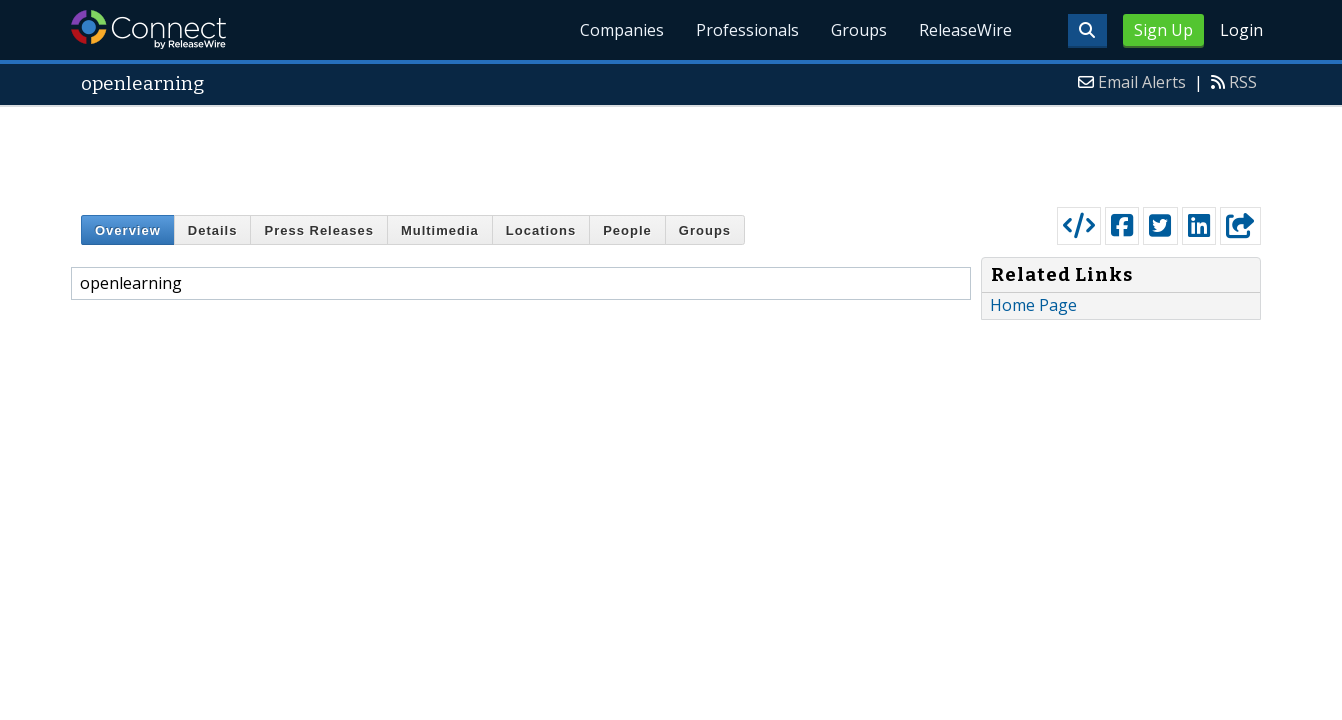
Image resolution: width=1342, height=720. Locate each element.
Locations (541, 230)
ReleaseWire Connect (148, 29)
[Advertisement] (671, 152)
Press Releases (318, 230)
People (627, 230)
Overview (128, 230)
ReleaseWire (965, 30)
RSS (1243, 82)
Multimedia (440, 230)
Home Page (1033, 305)
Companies (622, 30)
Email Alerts (1142, 82)
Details (213, 230)
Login (1241, 30)
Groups (859, 30)
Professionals (747, 30)
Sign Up (1163, 30)
